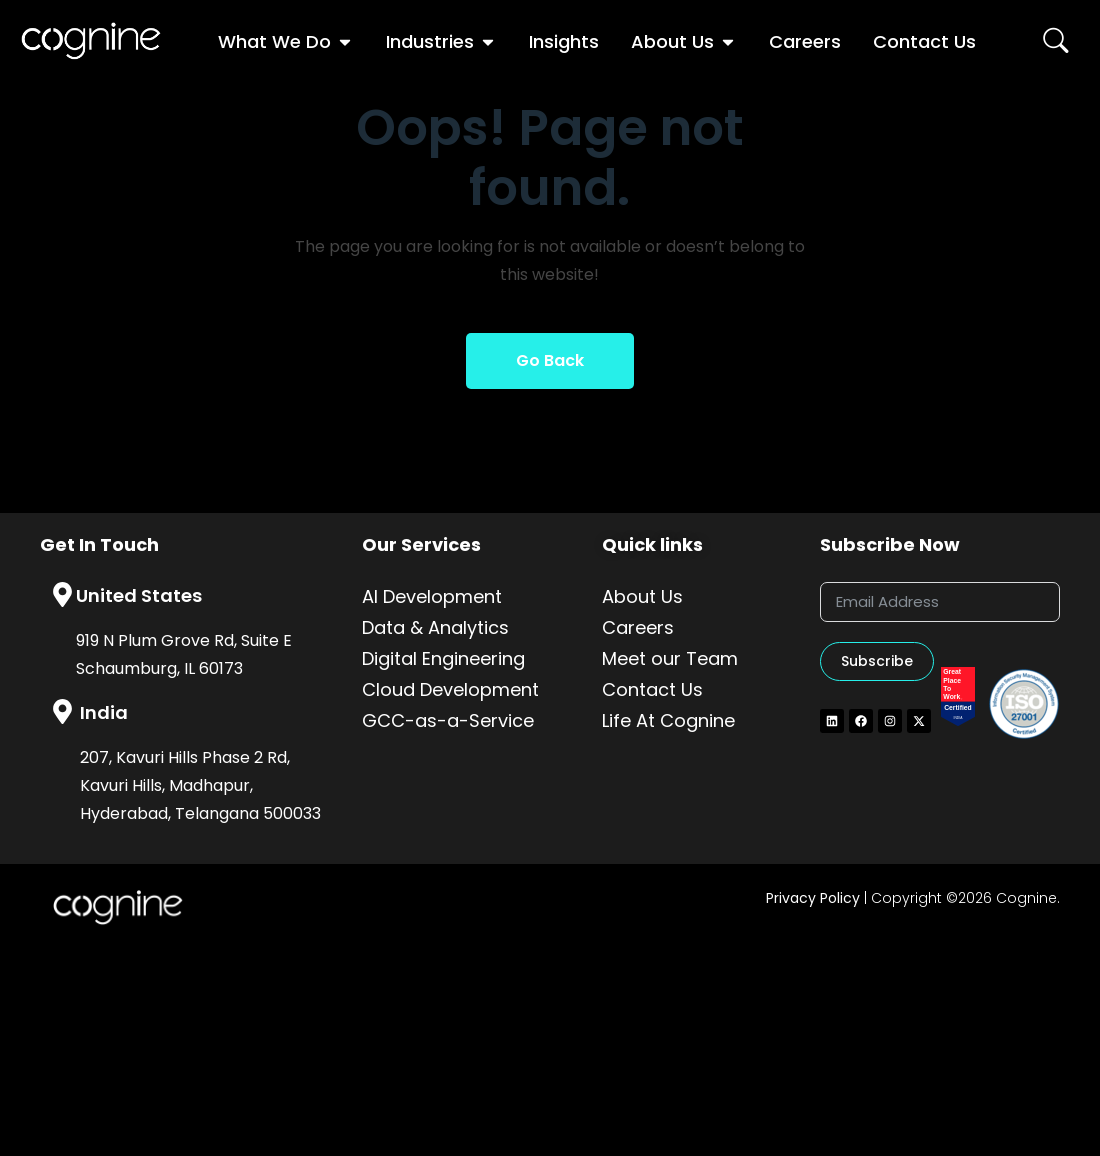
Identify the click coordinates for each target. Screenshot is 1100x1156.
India (104, 712)
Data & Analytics (435, 627)
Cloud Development (450, 689)
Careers (638, 627)
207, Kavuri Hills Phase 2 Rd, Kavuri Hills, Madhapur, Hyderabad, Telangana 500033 (200, 785)
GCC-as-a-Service (448, 720)
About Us (642, 596)
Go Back (550, 360)
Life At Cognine (668, 720)
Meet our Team (670, 658)
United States (139, 595)
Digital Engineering (443, 658)
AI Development (432, 596)
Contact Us (652, 689)
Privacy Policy (813, 898)
